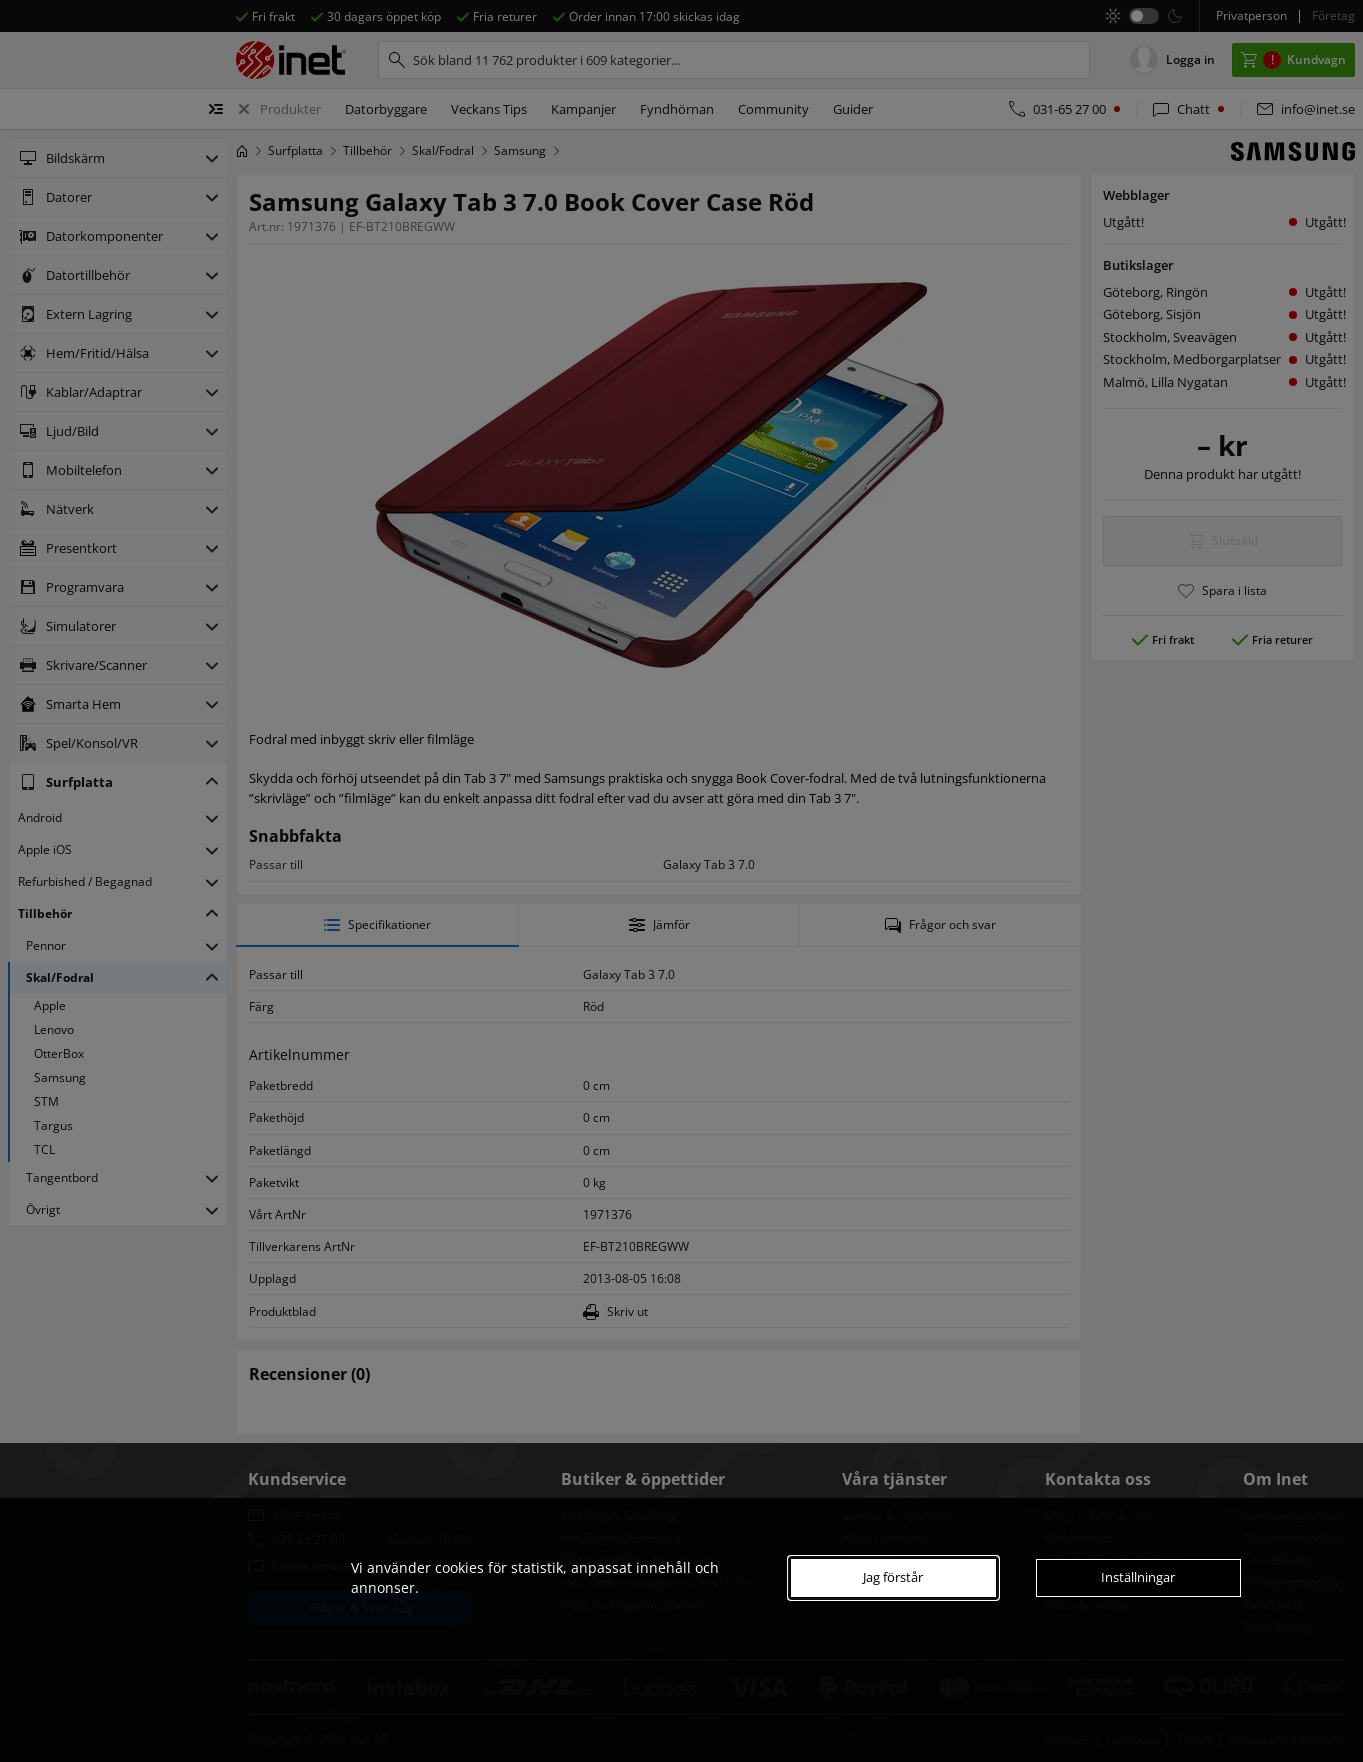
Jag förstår (893, 1577)
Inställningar (1138, 1577)
